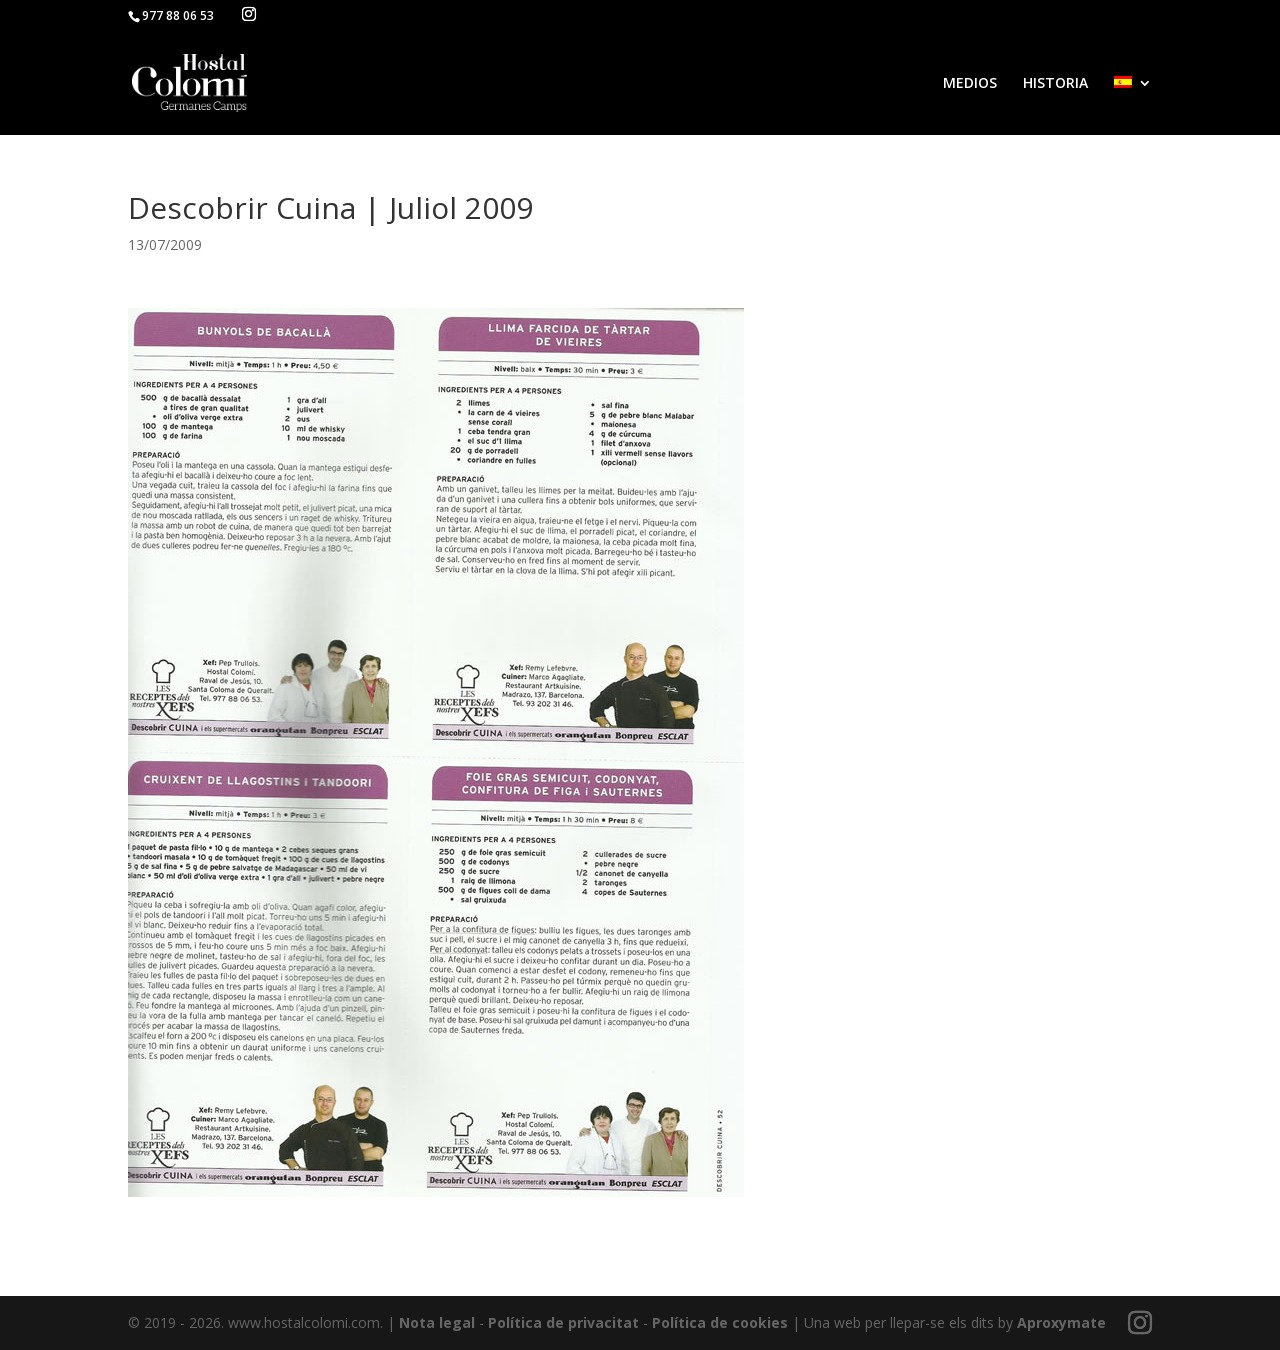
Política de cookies (720, 1322)
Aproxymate (1061, 1322)
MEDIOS (970, 84)
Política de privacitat (563, 1322)
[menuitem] (1133, 105)
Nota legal (437, 1322)
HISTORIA (1055, 84)
